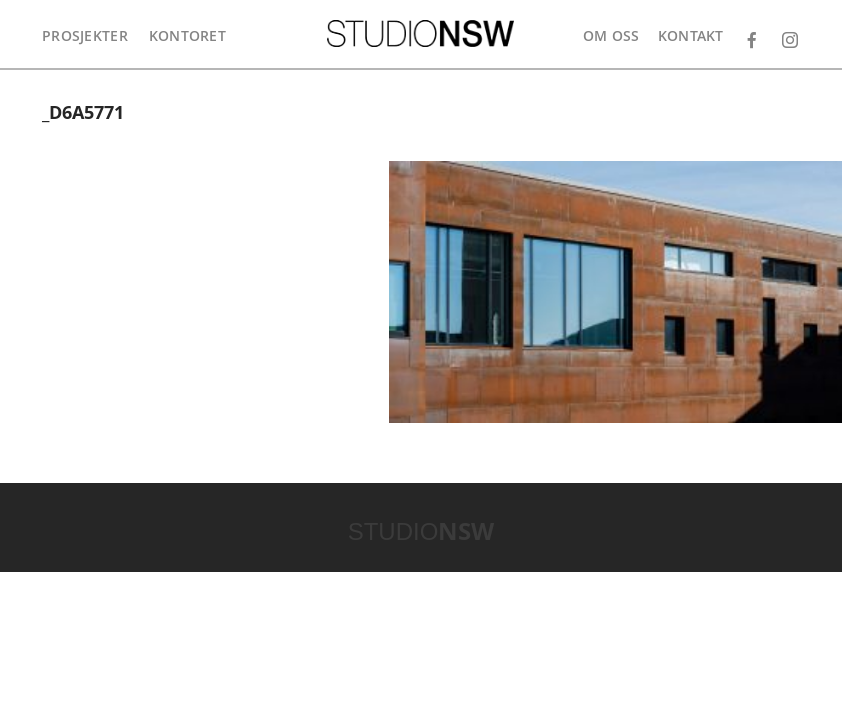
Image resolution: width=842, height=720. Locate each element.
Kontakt (691, 35)
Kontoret (187, 35)
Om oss (611, 35)
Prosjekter (85, 35)
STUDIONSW (420, 33)
